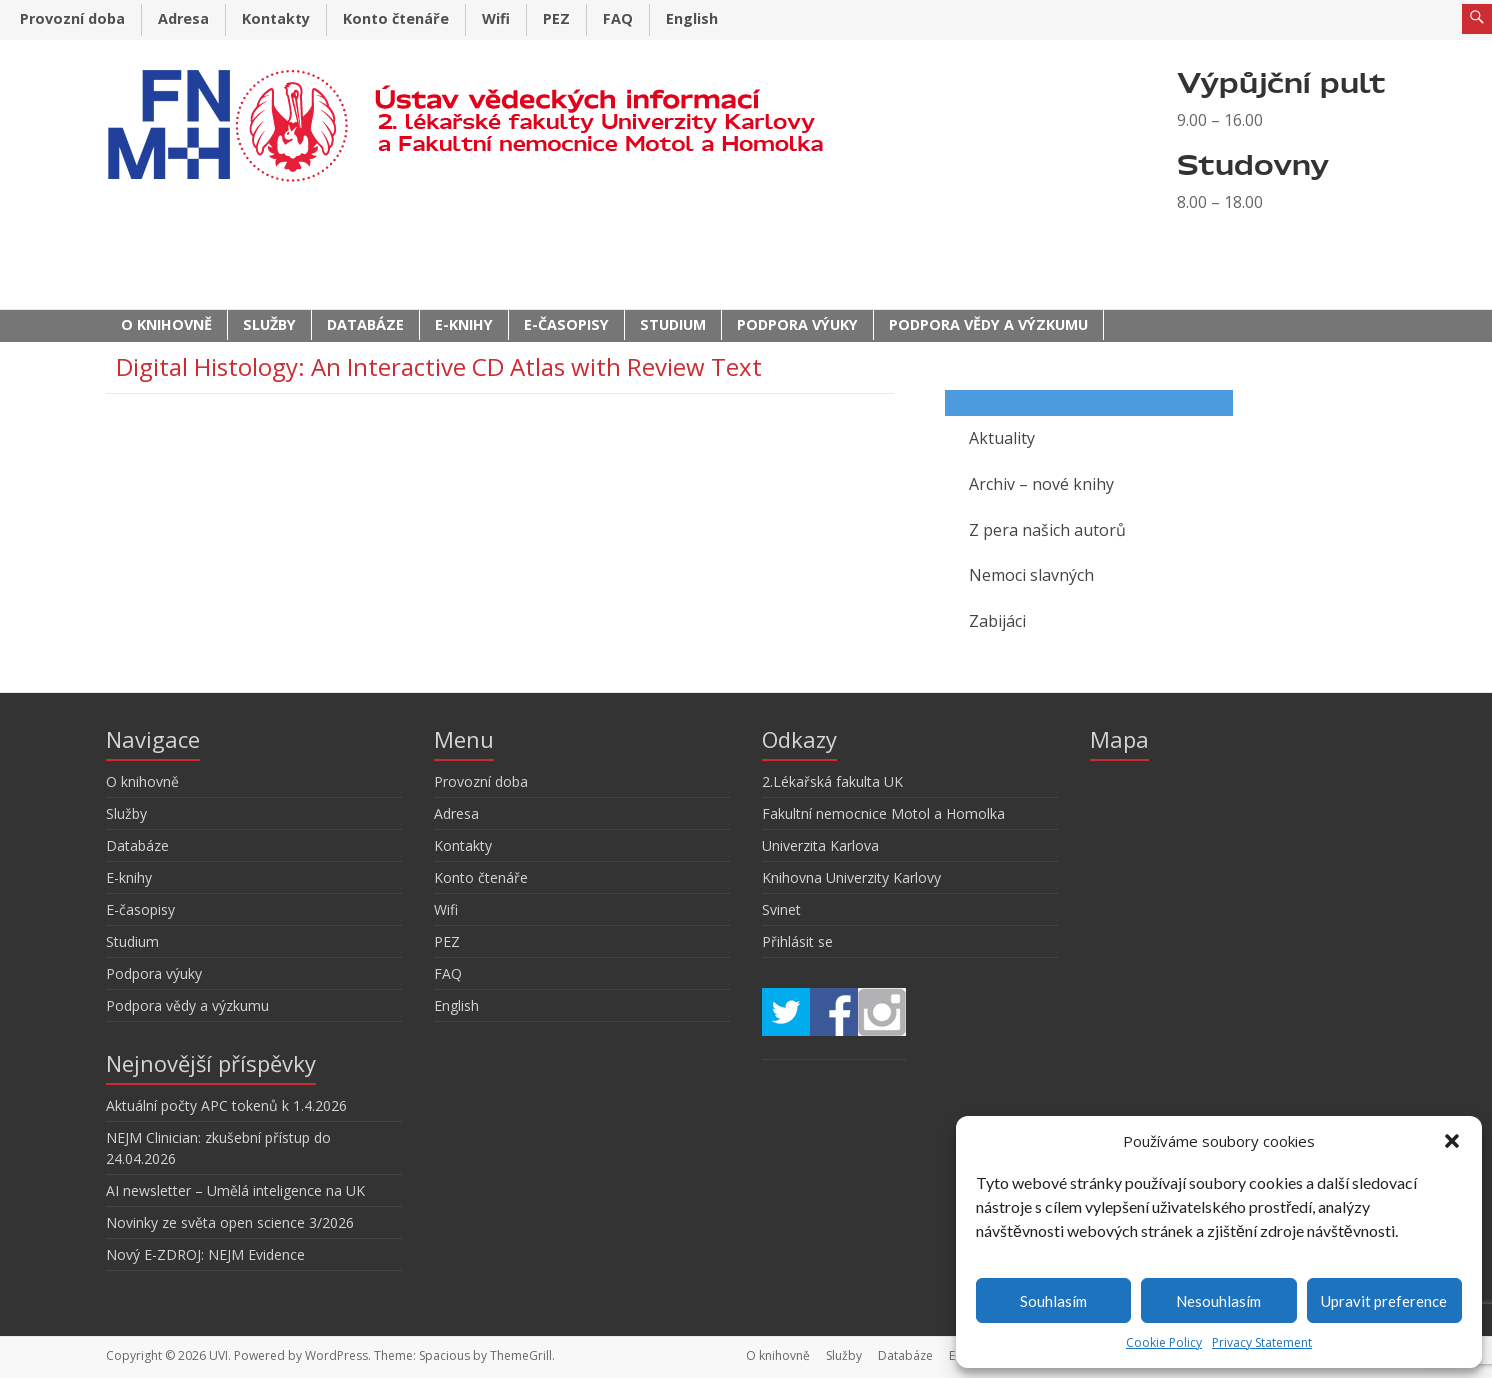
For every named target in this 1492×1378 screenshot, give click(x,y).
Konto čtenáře (396, 18)
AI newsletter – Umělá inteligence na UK (235, 1190)
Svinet (781, 909)
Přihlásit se (797, 941)
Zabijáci (997, 621)
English (692, 18)
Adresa (183, 18)
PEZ (556, 18)
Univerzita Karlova (820, 845)
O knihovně (166, 324)
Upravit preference (1384, 1301)
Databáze (365, 324)
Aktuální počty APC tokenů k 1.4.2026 (226, 1105)
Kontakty (276, 18)
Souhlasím (1053, 1301)
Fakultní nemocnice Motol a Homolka (883, 813)
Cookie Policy (1164, 1342)
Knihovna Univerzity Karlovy (851, 877)
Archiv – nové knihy (1041, 484)
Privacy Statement (1262, 1342)
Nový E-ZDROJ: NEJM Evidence (205, 1254)
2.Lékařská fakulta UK (832, 781)
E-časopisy (566, 324)
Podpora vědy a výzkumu (988, 324)
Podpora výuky (797, 324)
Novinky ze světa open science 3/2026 (230, 1222)
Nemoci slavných (1031, 575)
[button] (1452, 1141)
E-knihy (464, 324)
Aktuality (1002, 438)
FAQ (618, 18)
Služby (269, 324)
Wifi (496, 18)
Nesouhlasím (1218, 1301)
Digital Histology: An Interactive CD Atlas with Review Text (439, 366)
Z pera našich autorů (1047, 530)
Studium (673, 324)
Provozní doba (72, 18)
